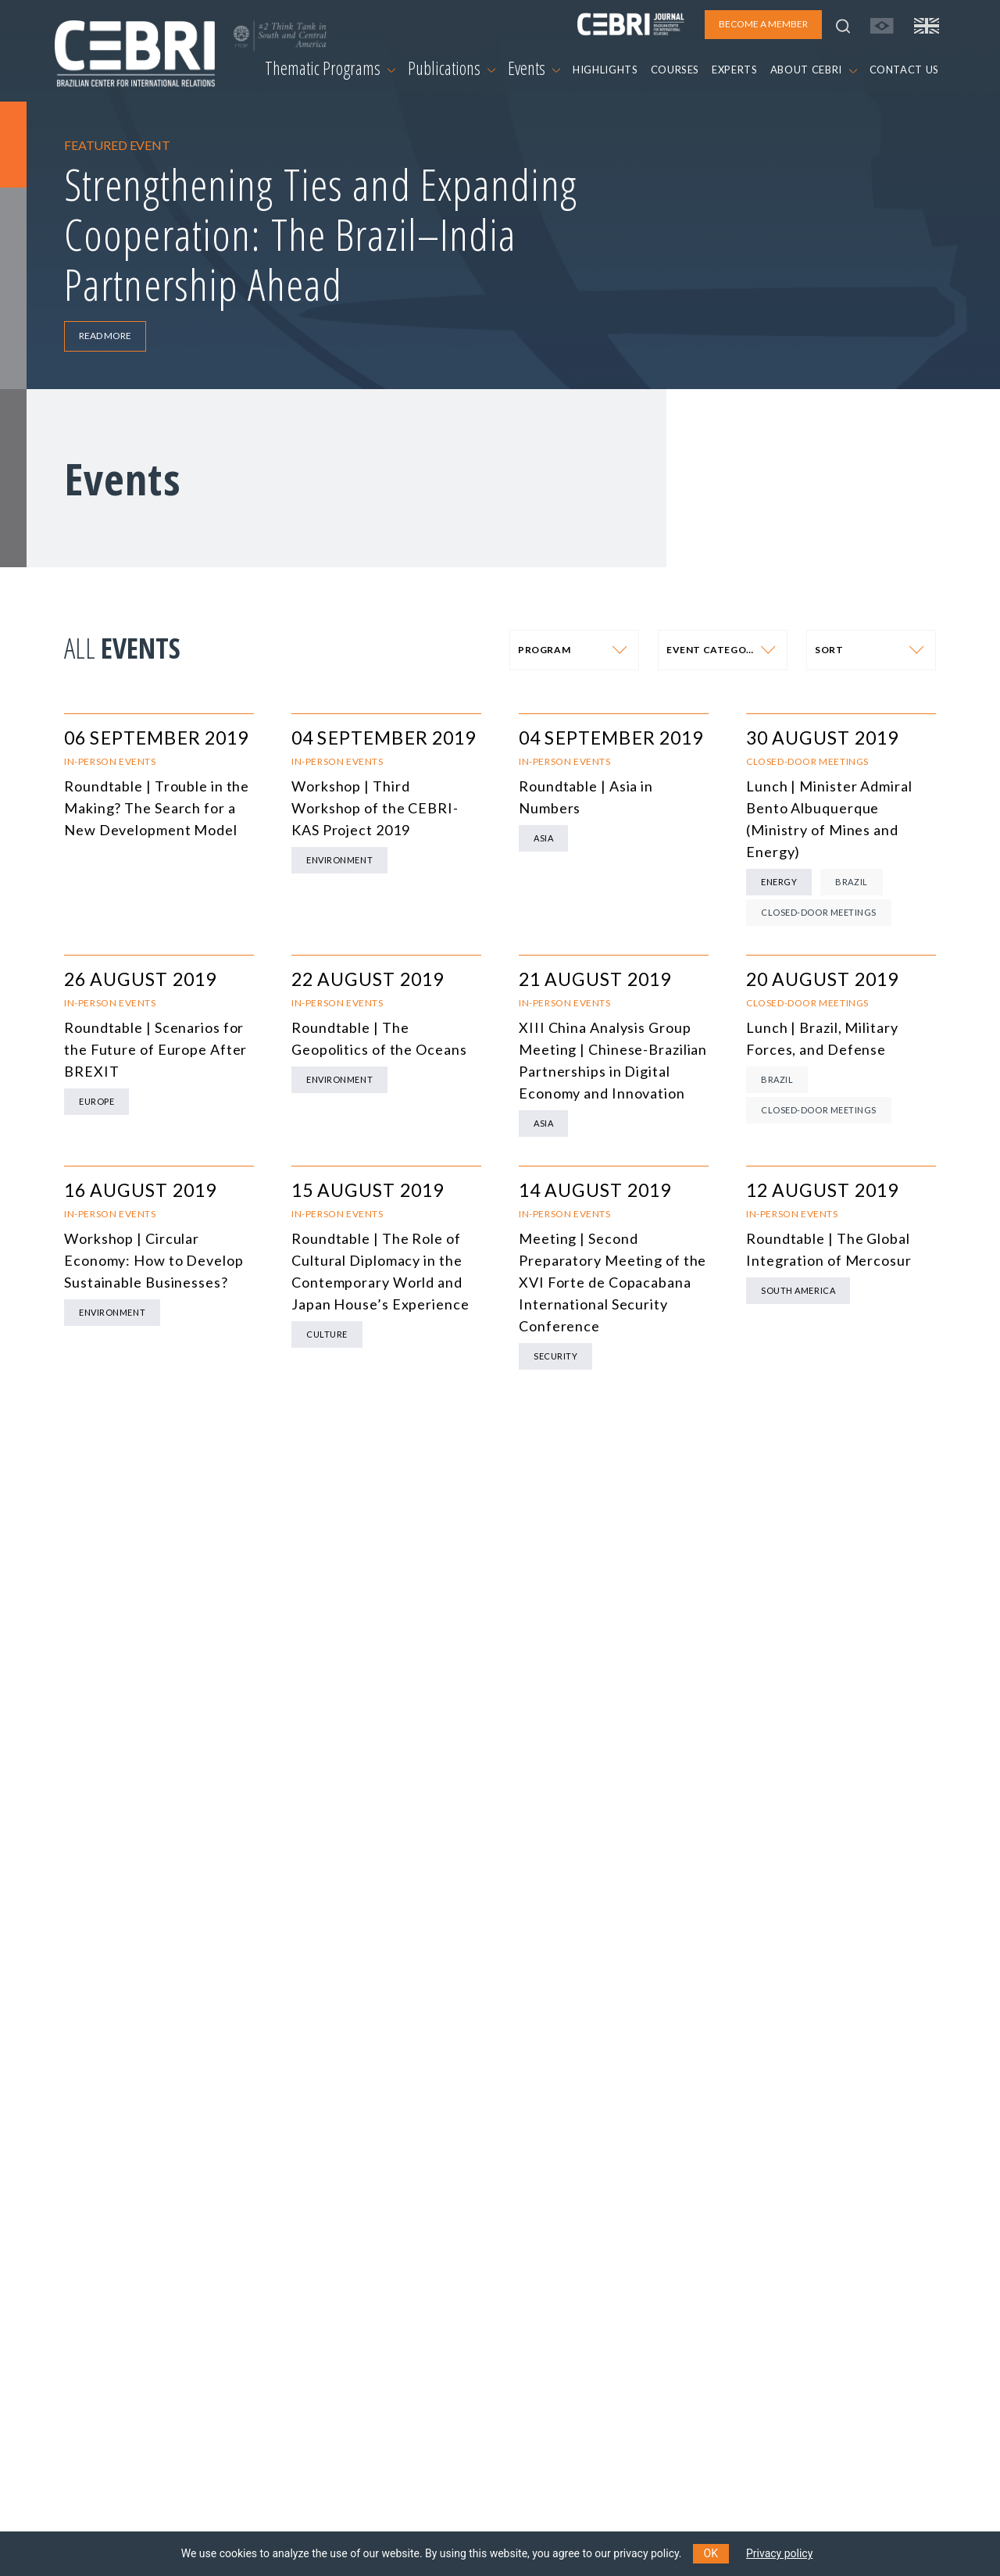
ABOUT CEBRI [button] (813, 69)
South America (798, 1290)
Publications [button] (451, 67)
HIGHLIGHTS (605, 69)
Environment (339, 860)
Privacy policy (779, 2553)
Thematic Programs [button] (330, 67)
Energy (779, 882)
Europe (96, 1101)
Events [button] (534, 67)
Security (555, 1356)
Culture (327, 1334)
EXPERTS (735, 69)
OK (711, 2553)
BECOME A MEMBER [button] (763, 24)
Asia (543, 838)
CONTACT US (905, 69)
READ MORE (105, 335)
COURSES (675, 69)
